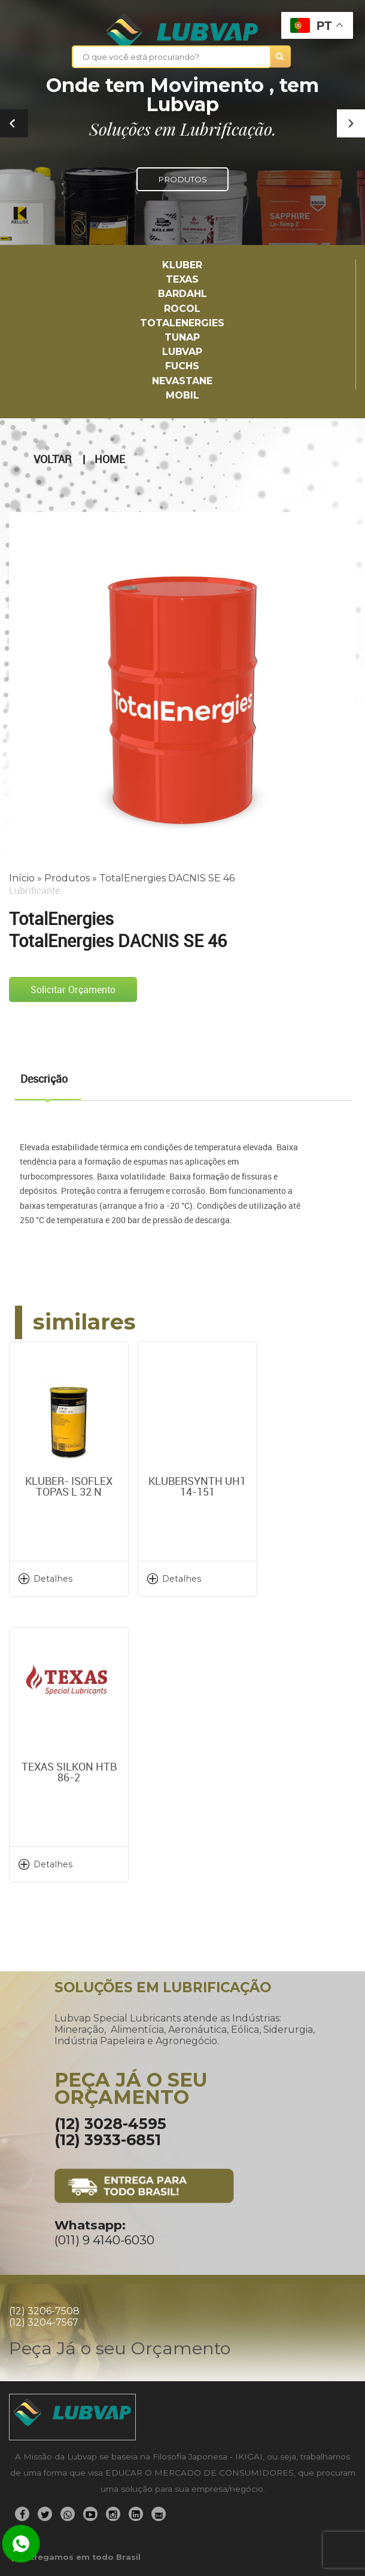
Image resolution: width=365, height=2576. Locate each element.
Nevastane (182, 381)
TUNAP (182, 337)
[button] (351, 123)
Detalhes (53, 1578)
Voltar (52, 459)
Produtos (67, 878)
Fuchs (182, 366)
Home (110, 459)
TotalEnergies (182, 323)
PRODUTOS (182, 179)
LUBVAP (182, 351)
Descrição (44, 1078)
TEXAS (182, 279)
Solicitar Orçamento (73, 989)
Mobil (182, 395)
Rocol (182, 308)
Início (22, 878)
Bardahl (182, 293)
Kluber (182, 265)
